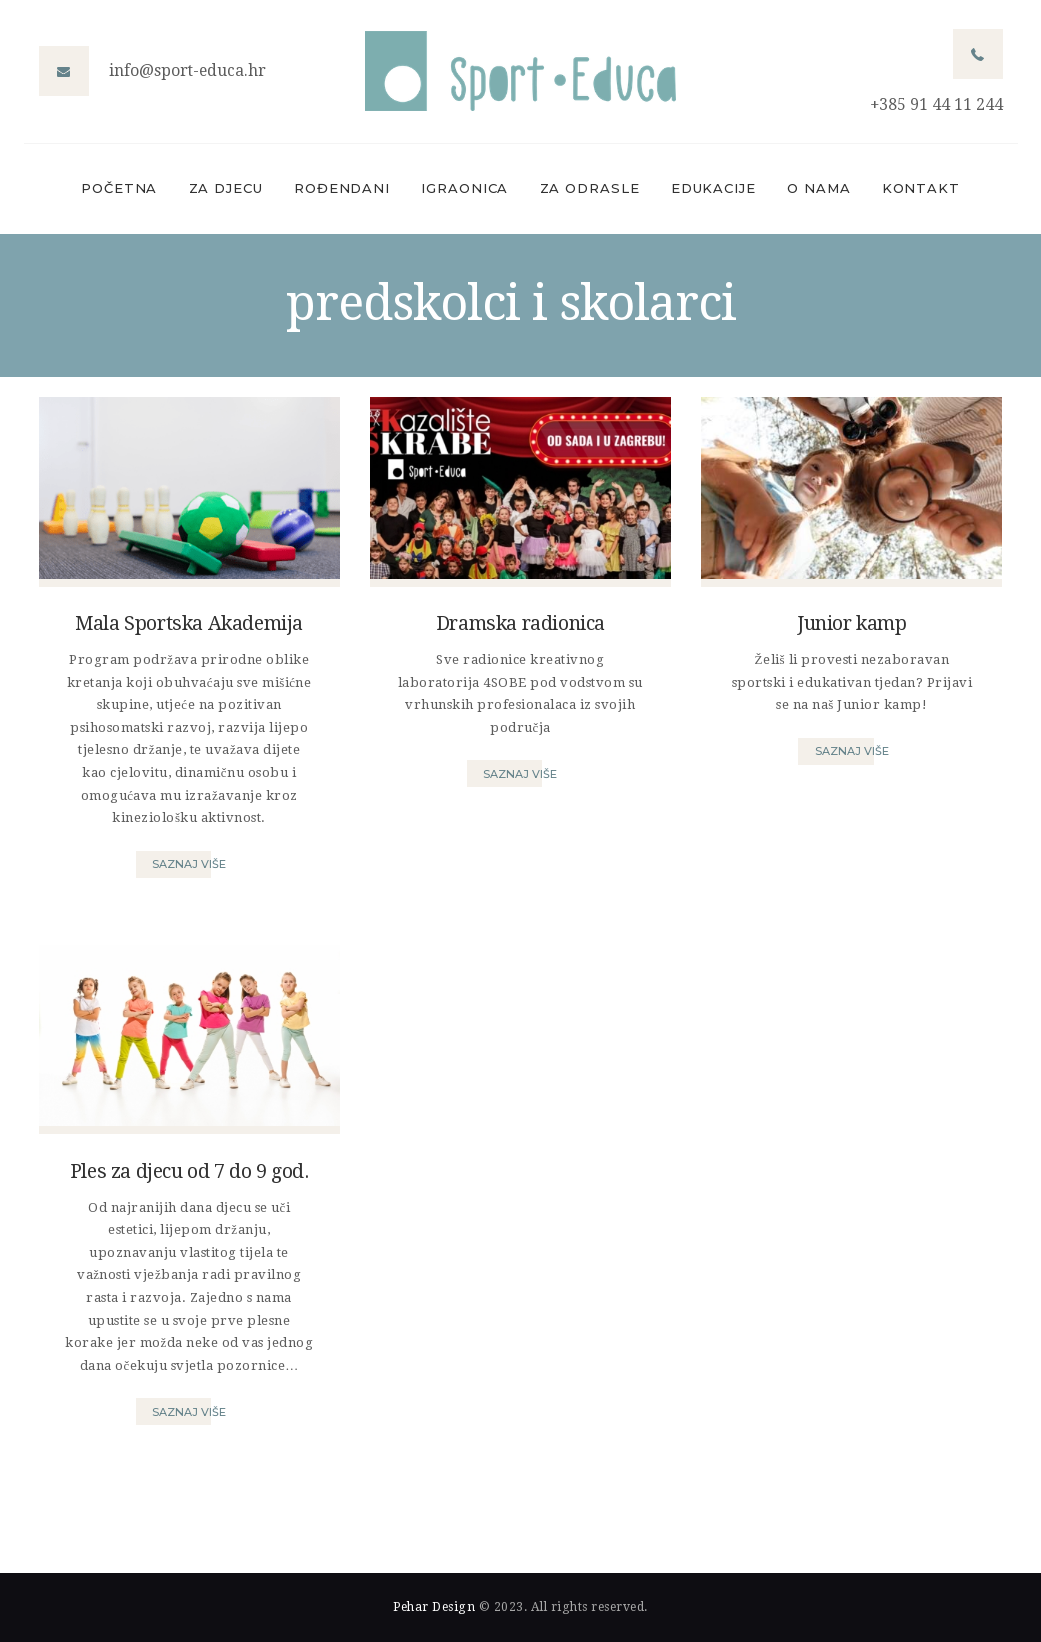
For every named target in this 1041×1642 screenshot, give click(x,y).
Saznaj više (189, 864)
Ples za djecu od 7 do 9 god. (189, 1172)
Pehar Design (434, 1607)
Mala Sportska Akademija (189, 624)
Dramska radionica (520, 624)
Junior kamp (852, 624)
